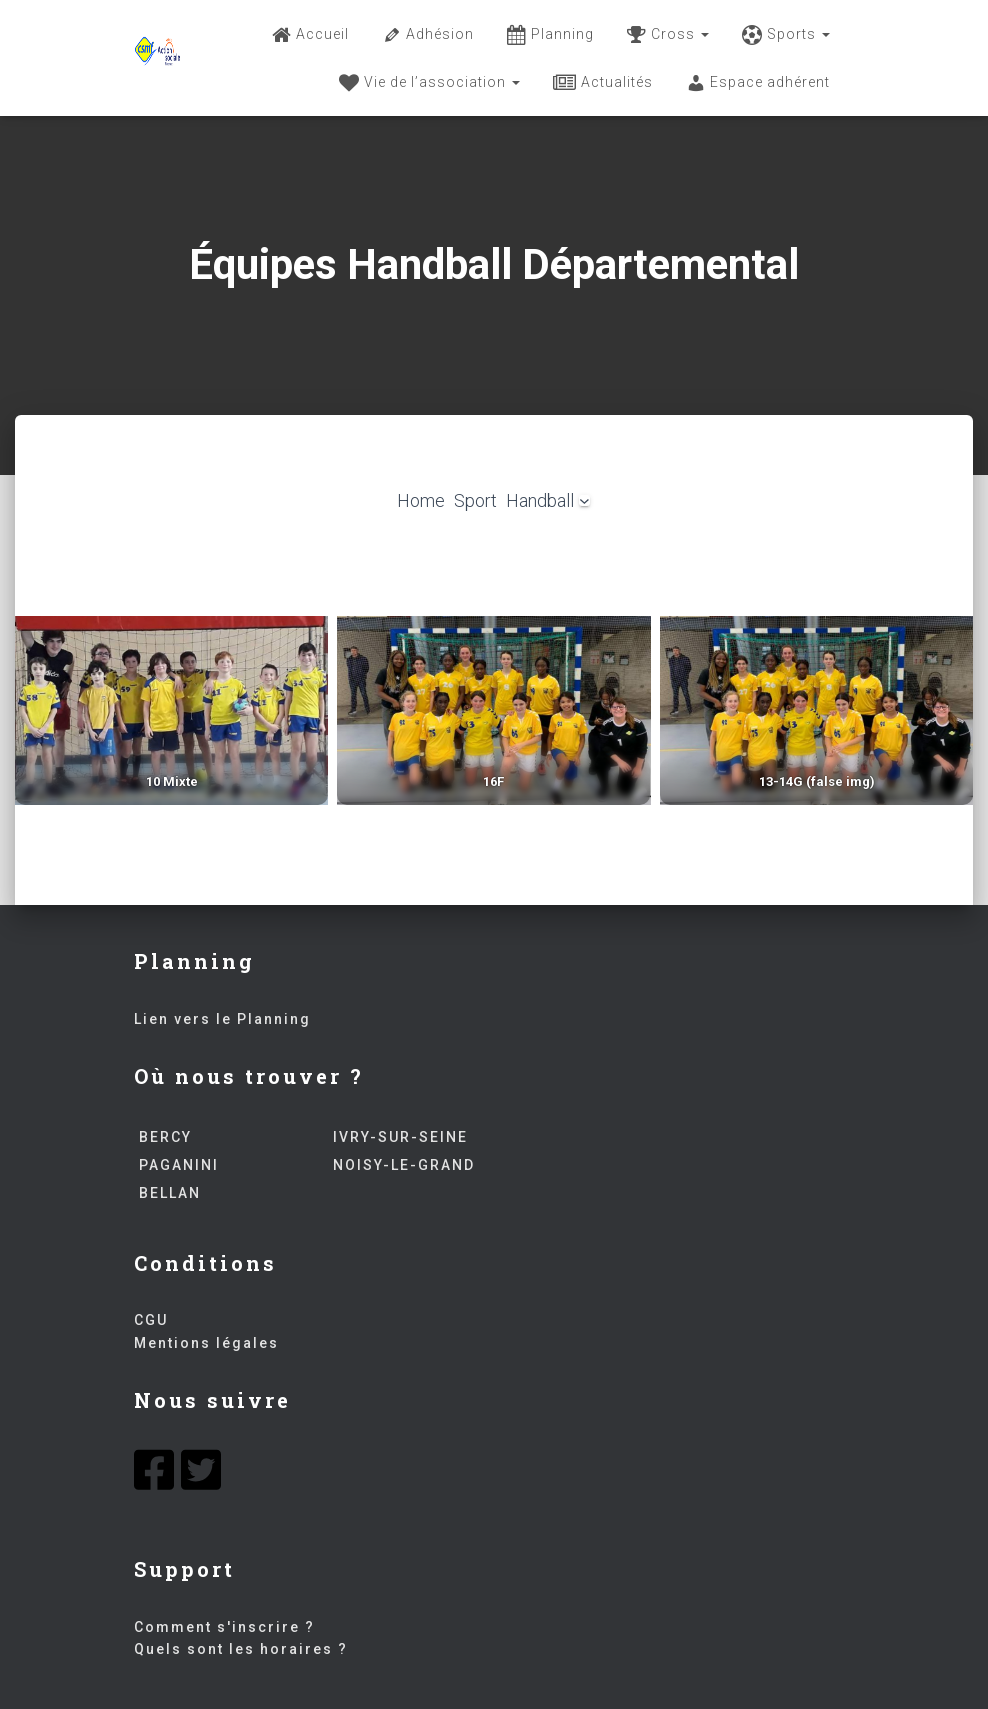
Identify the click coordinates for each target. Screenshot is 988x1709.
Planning (550, 35)
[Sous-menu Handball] (584, 500)
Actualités (603, 83)
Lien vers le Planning (222, 1019)
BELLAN (167, 1193)
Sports (786, 35)
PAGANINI (176, 1165)
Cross (668, 35)
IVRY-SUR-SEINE (398, 1137)
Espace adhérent (758, 83)
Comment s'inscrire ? (224, 1627)
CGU (151, 1320)
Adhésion (428, 35)
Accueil (310, 35)
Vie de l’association (429, 83)
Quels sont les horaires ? (241, 1649)
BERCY (163, 1137)
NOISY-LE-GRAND (401, 1165)
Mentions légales (206, 1343)
